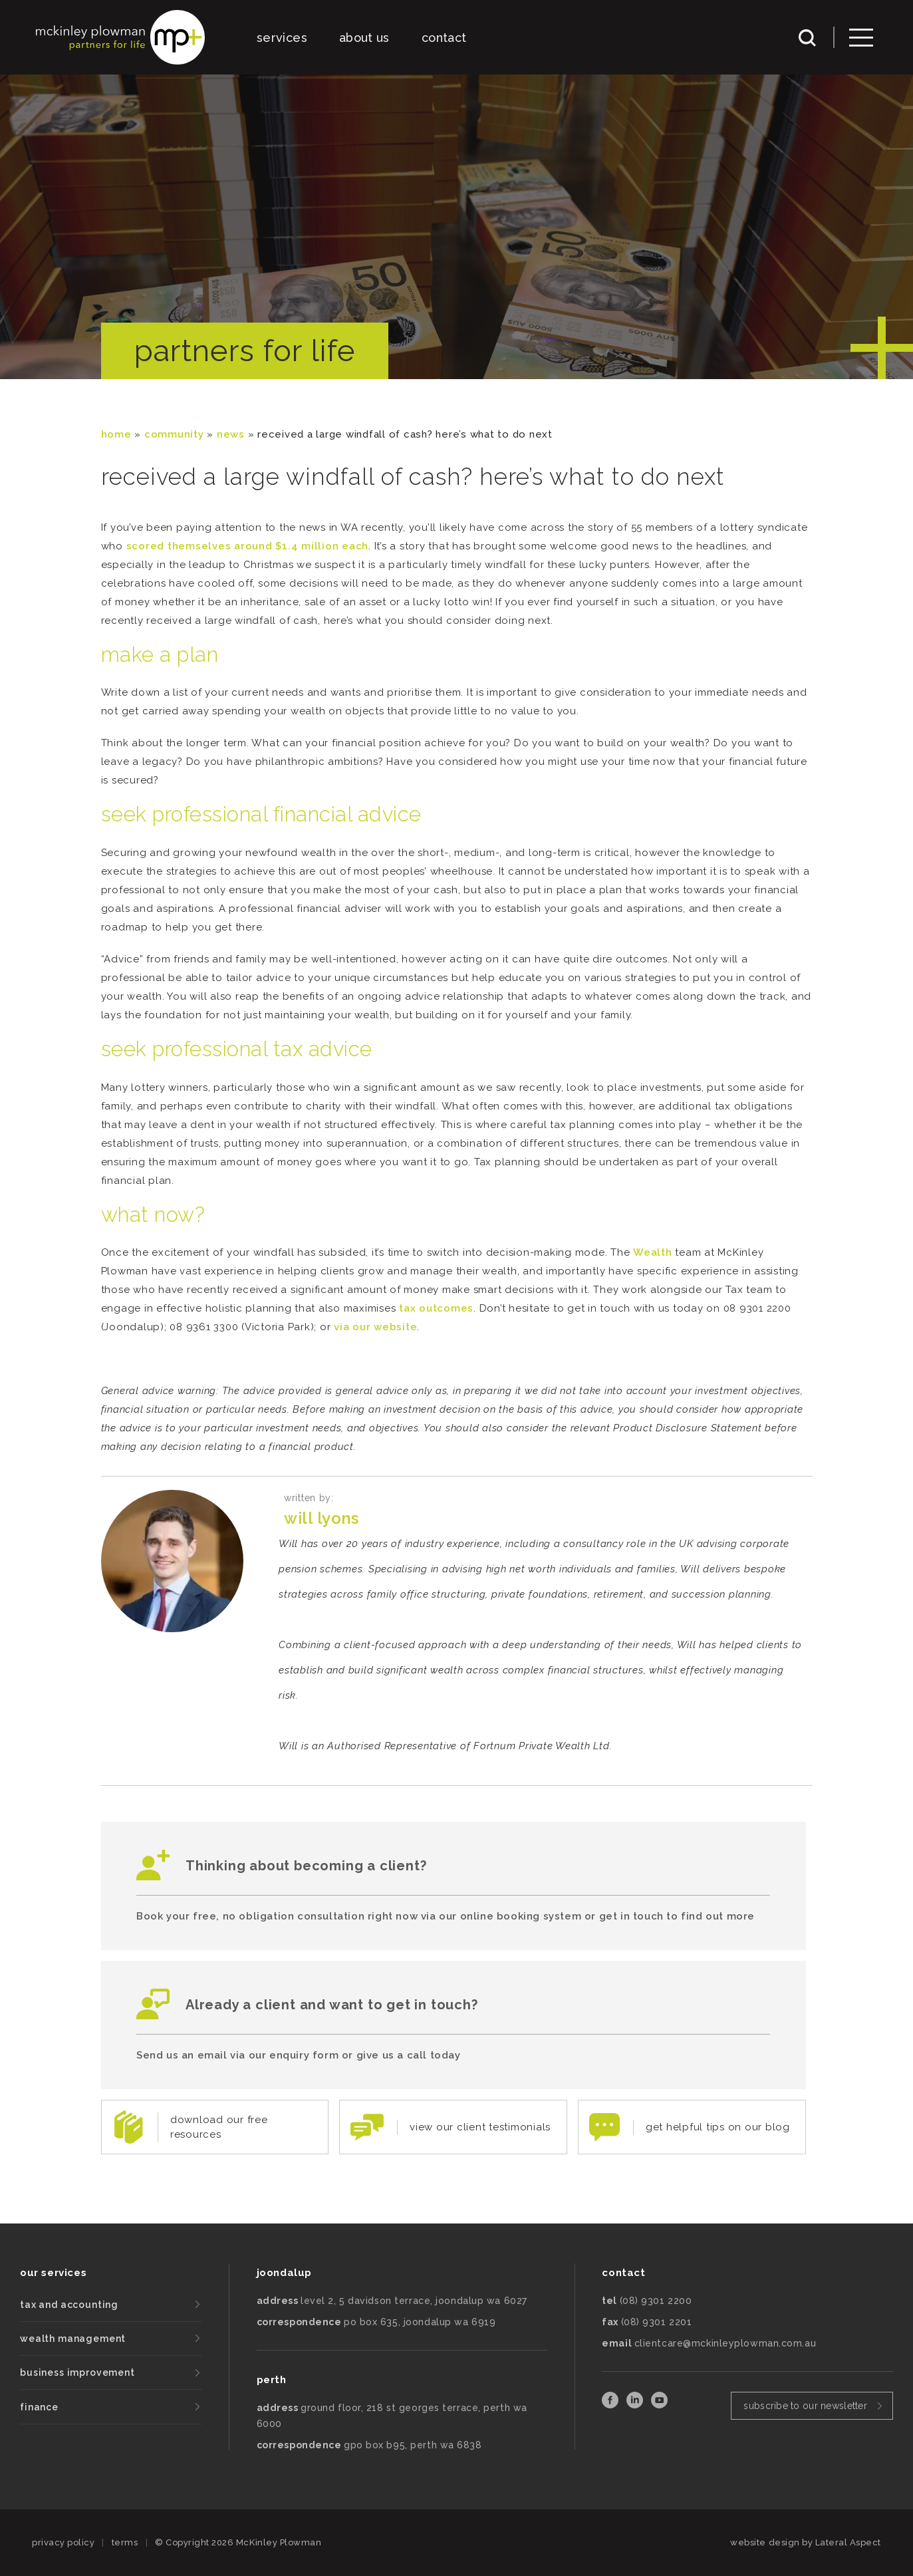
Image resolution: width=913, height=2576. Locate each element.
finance (39, 2407)
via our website (375, 1327)
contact (444, 38)
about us (364, 38)
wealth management (73, 2338)
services (282, 38)
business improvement (77, 2372)
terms (125, 2542)
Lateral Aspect (848, 2542)
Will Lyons (321, 1518)
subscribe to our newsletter (805, 2405)
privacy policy (63, 2542)
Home (116, 434)
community (174, 434)
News (231, 434)
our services (53, 2273)
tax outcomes (436, 1308)
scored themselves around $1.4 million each (247, 546)
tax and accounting (69, 2304)
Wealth (652, 1252)
